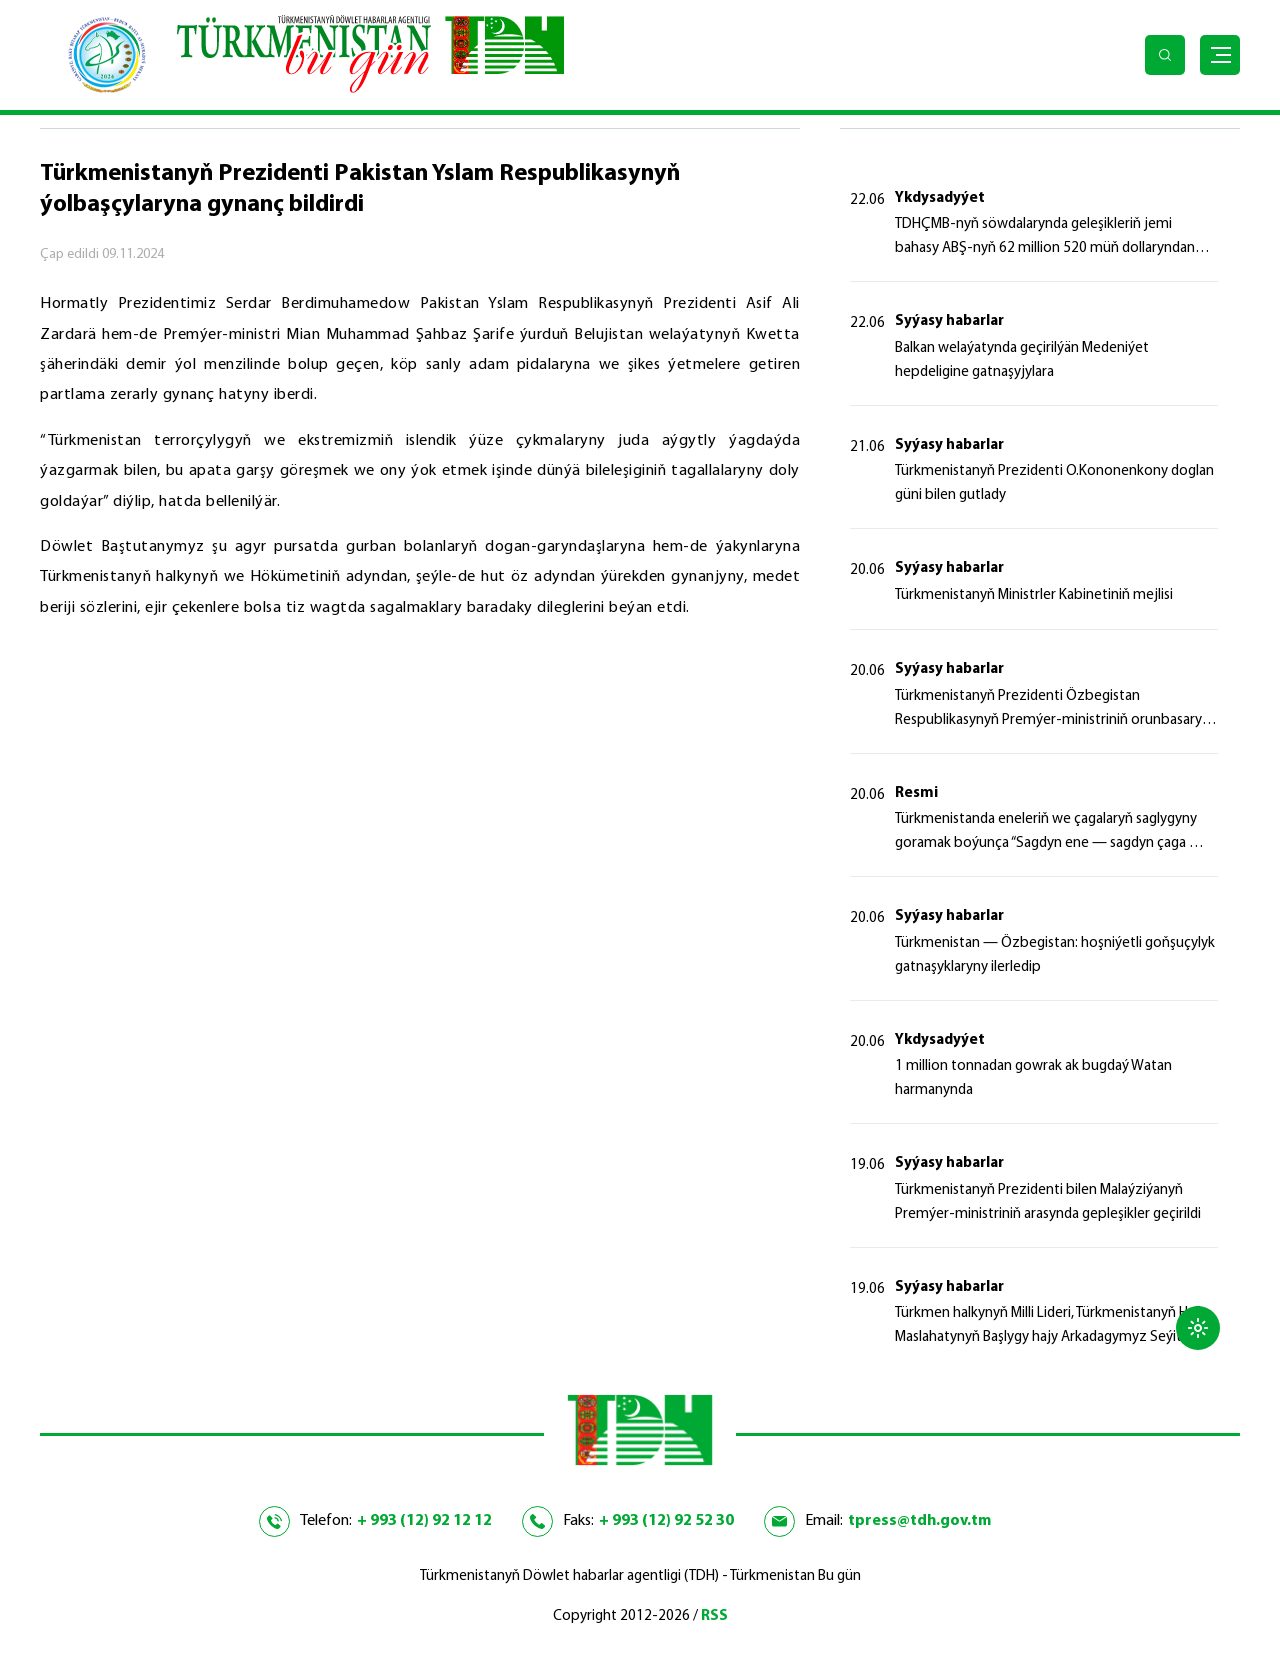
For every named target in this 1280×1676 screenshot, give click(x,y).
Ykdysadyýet (940, 198)
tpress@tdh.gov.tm (919, 1521)
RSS (714, 1616)
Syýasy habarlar (949, 321)
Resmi (916, 793)
